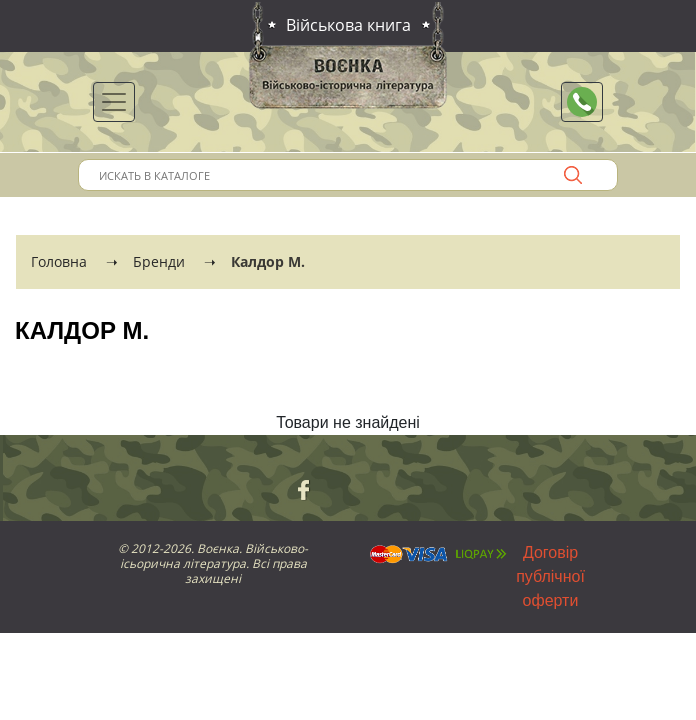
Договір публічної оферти (550, 576)
